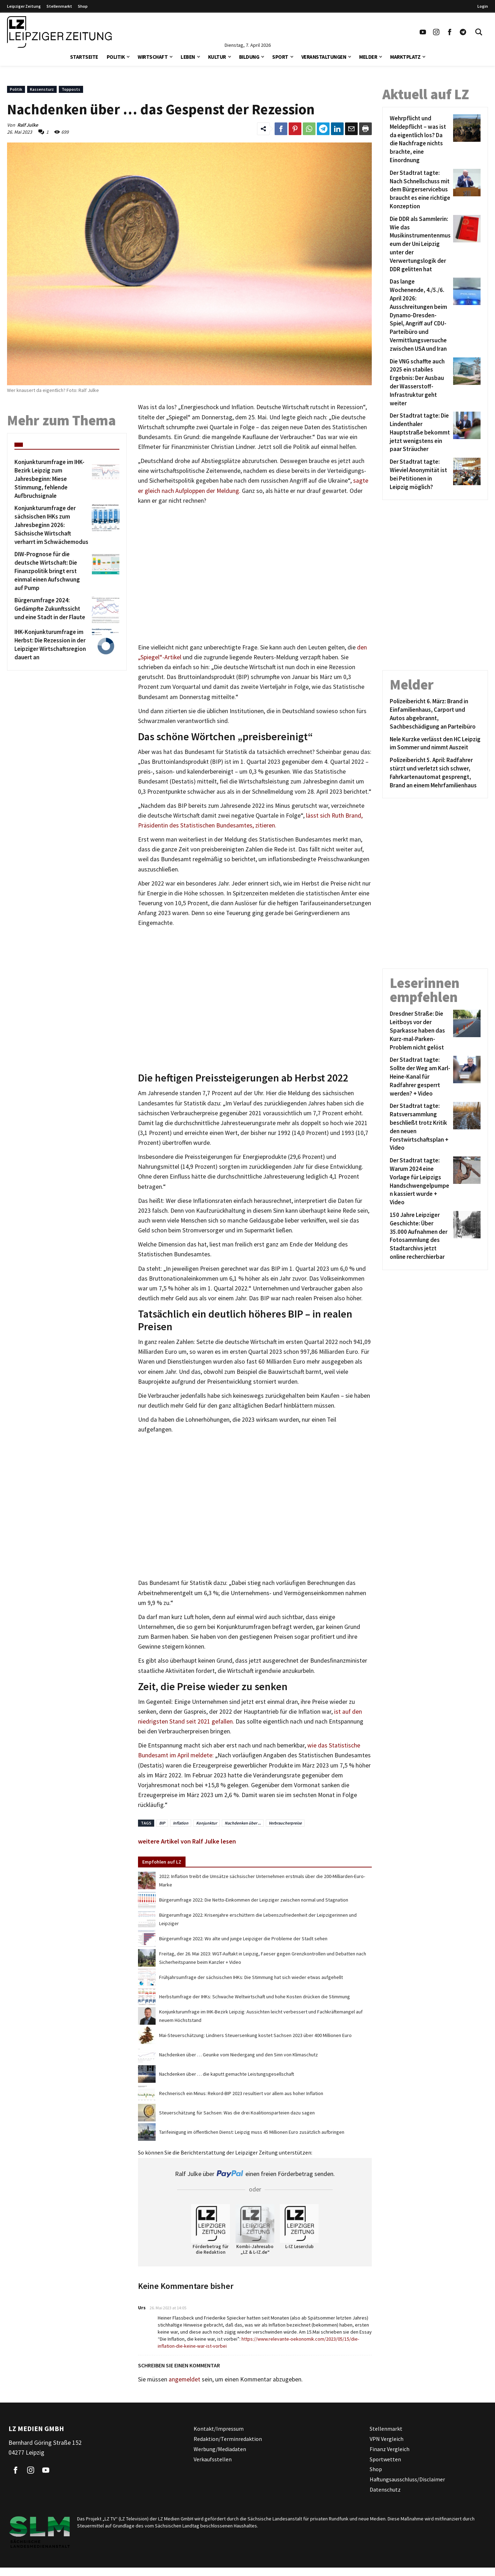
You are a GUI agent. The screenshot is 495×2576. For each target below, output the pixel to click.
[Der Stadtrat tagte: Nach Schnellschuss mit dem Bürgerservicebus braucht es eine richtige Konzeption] (420, 190)
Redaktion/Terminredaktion (228, 2438)
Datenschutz (385, 2489)
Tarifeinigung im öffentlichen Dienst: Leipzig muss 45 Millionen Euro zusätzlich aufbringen (251, 2132)
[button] (128, 56)
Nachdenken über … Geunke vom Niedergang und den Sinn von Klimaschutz (238, 2054)
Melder (368, 56)
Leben (188, 56)
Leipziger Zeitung (24, 6)
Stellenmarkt (59, 6)
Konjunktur (206, 1823)
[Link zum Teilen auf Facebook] (281, 128)
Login (482, 6)
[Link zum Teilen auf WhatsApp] (309, 128)
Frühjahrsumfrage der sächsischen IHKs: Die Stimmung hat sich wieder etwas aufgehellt (251, 1977)
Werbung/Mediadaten (220, 2449)
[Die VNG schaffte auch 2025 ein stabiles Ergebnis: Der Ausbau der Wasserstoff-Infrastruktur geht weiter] (420, 382)
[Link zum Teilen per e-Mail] (351, 128)
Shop (83, 6)
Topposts (71, 89)
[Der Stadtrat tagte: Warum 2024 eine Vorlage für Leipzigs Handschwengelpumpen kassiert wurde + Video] (420, 1181)
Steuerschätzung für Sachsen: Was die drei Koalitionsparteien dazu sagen (237, 2112)
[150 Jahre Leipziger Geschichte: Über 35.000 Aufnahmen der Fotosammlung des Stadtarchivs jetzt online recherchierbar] (420, 1236)
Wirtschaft (153, 56)
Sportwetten (385, 2459)
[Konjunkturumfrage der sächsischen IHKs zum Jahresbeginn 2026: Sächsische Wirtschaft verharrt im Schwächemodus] (51, 525)
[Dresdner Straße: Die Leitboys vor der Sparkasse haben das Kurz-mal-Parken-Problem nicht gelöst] (420, 1031)
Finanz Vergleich (389, 2449)
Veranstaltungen (323, 56)
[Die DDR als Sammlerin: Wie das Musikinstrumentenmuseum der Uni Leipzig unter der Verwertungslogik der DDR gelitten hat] (420, 244)
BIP (162, 1823)
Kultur (217, 56)
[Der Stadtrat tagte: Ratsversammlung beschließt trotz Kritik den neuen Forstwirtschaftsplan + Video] (420, 1127)
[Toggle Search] (479, 32)
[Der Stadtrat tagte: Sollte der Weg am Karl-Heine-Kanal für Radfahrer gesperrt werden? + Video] (420, 1077)
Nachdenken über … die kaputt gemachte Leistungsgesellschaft (226, 2074)
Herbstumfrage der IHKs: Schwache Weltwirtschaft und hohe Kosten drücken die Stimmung (254, 1996)
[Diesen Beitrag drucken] (365, 128)
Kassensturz (42, 89)
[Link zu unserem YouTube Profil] (423, 32)
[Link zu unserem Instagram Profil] (436, 32)
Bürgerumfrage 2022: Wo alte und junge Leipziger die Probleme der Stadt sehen (243, 1938)
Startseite (84, 56)
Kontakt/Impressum (219, 2428)
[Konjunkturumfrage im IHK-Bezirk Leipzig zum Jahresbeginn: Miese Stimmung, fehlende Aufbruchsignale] (51, 479)
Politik (116, 56)
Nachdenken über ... (243, 1823)
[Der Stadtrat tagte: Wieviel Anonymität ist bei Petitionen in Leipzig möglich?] (420, 474)
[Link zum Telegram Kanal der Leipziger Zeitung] (463, 32)
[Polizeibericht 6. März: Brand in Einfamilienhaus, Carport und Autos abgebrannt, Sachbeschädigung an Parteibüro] (435, 714)
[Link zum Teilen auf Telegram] (323, 128)
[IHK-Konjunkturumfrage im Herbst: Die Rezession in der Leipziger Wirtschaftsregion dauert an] (51, 644)
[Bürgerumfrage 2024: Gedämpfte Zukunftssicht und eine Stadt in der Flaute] (51, 610)
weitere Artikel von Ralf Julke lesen (187, 1841)
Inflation (180, 1823)
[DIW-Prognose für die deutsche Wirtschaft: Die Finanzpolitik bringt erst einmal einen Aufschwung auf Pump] (51, 571)
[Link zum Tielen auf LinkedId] (337, 128)
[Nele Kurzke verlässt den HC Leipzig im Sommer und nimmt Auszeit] (435, 743)
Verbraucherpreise (285, 1823)
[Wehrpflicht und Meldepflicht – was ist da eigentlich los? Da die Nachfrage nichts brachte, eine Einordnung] (420, 139)
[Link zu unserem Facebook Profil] (449, 32)
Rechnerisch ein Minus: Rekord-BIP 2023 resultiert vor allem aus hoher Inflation (241, 2093)
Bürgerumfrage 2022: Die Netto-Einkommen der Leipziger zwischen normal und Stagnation (253, 1900)
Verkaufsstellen (213, 2459)
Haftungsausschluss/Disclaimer (407, 2479)
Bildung (249, 56)
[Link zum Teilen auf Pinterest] (295, 128)
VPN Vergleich (386, 2438)
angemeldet (184, 2379)
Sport (280, 56)
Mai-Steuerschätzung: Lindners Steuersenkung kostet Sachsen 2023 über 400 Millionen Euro (255, 2035)
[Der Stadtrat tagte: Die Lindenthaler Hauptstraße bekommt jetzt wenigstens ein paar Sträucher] (420, 432)
